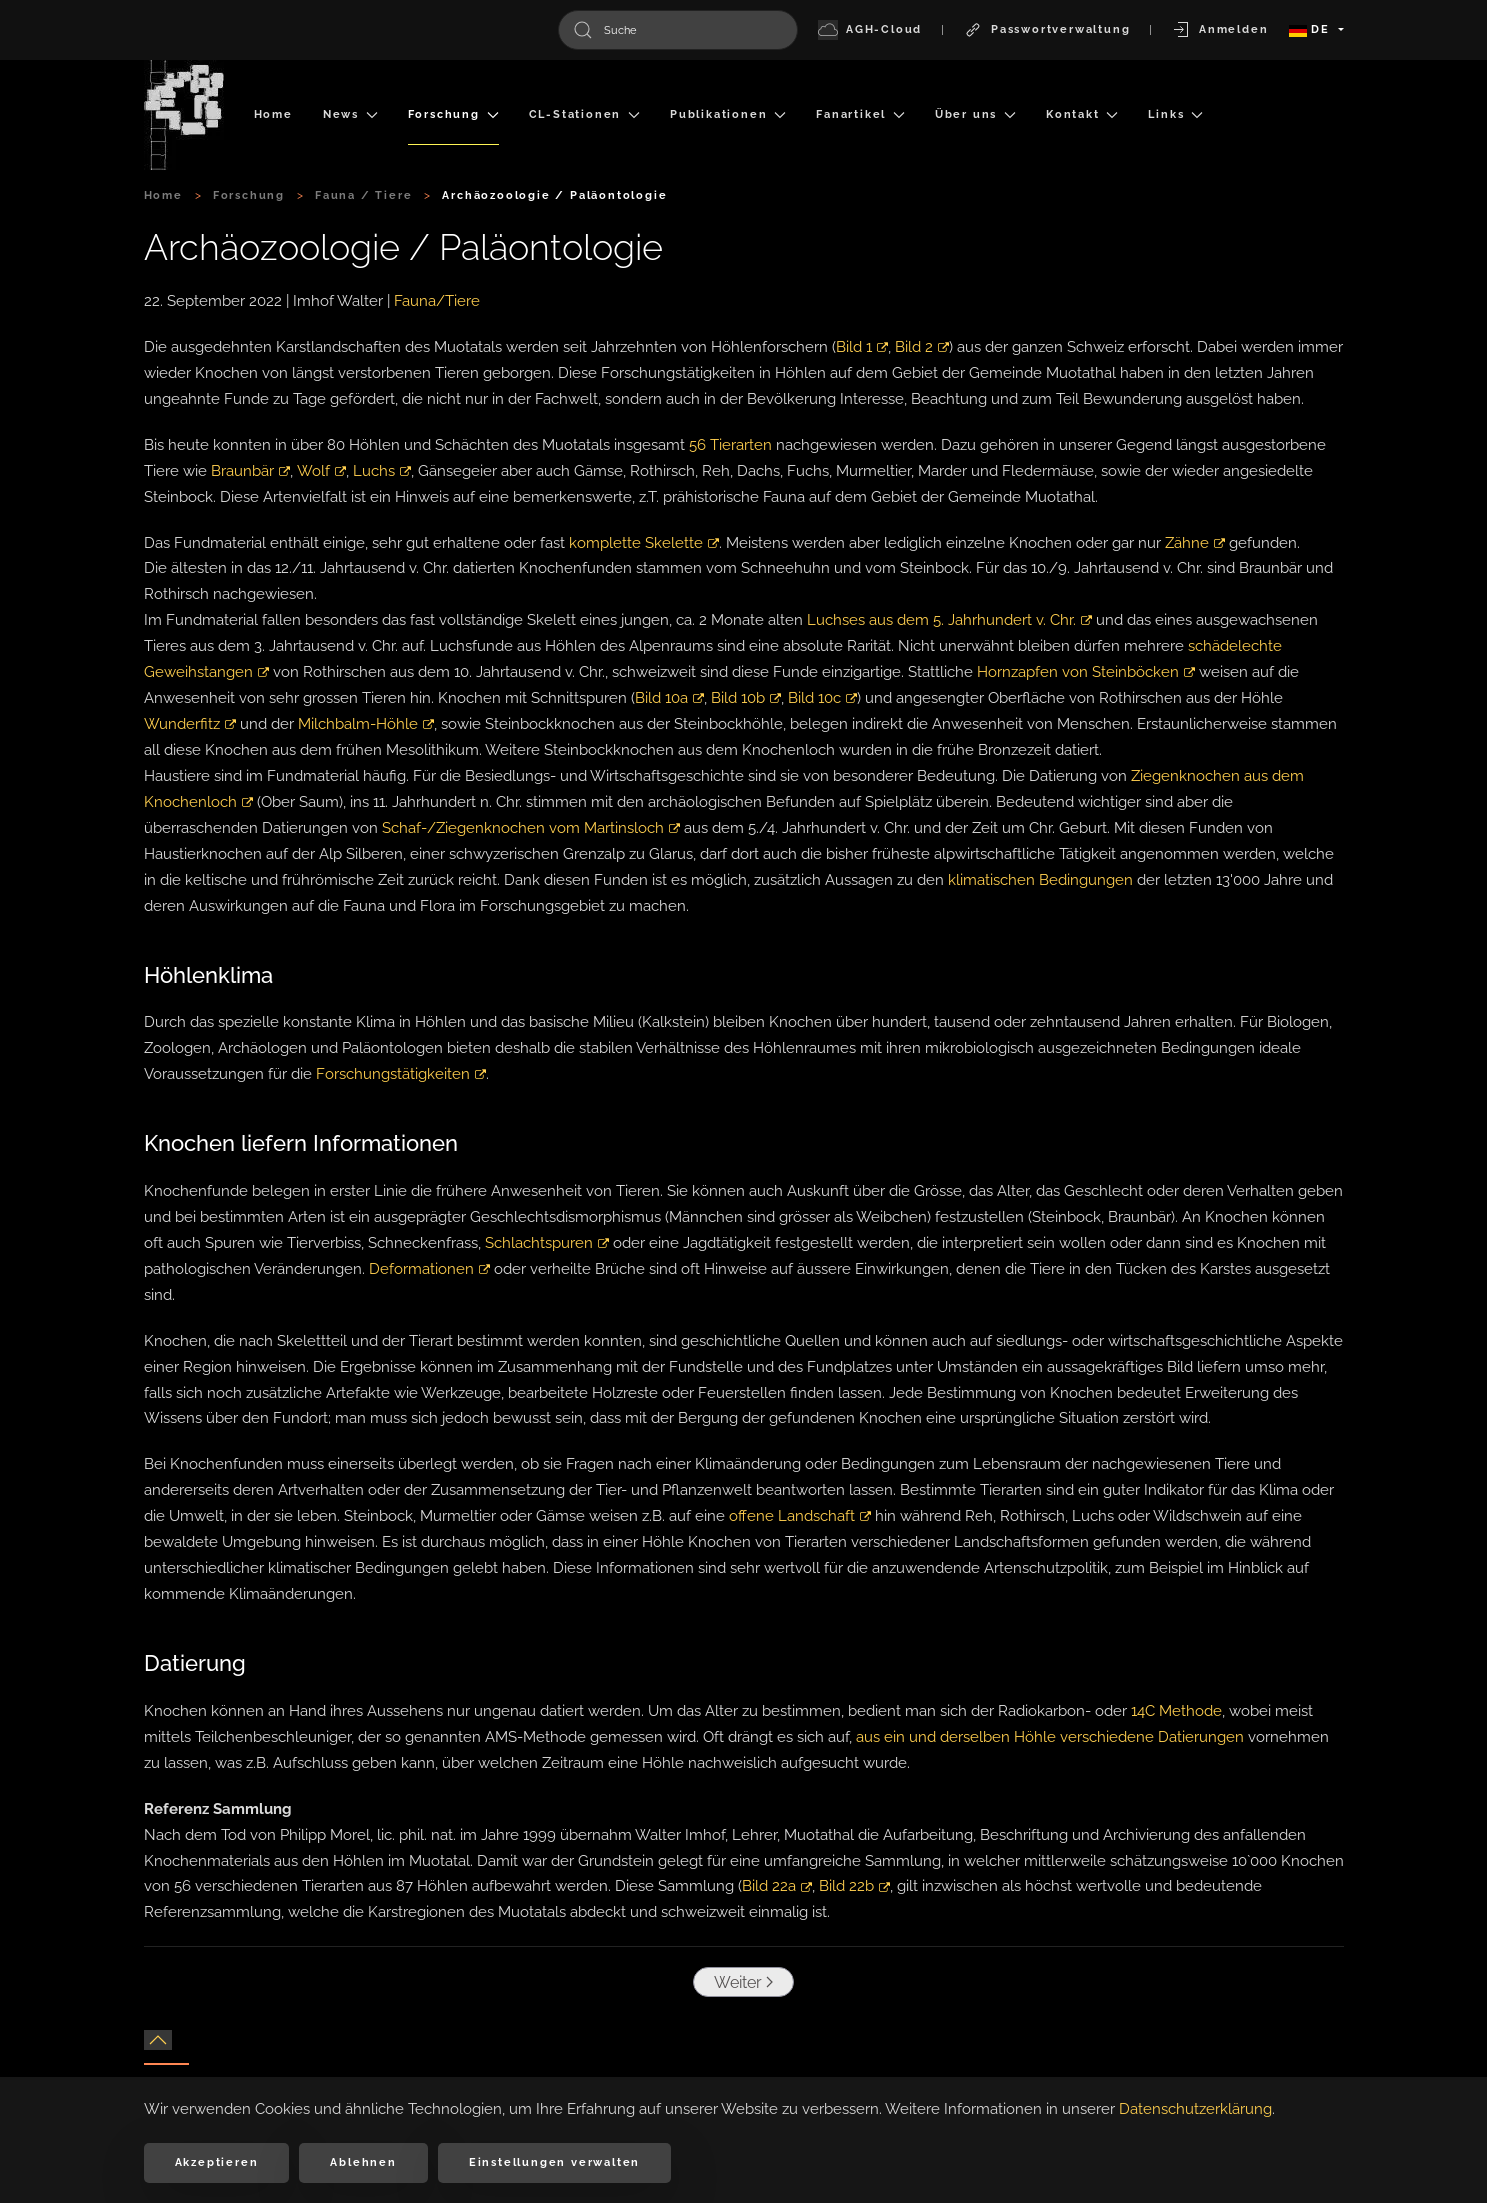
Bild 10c (822, 698)
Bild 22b (854, 1886)
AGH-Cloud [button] (870, 30)
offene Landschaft (800, 1516)
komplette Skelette (644, 543)
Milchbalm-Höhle (366, 724)
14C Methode (1176, 1711)
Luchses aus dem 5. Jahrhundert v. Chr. (949, 620)
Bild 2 (922, 347)
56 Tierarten (730, 445)
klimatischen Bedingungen (1040, 880)
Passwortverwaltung (1046, 30)
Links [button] (1175, 114)
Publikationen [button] (728, 114)
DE (1312, 29)
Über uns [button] (975, 114)
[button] (158, 2040)
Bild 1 (862, 347)
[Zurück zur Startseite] (184, 115)
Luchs (381, 471)
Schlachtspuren (547, 1243)
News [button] (350, 114)
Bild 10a (669, 698)
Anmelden (1219, 30)
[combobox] (678, 30)
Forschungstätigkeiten (401, 1074)
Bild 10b (746, 698)
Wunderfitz (190, 724)
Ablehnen (363, 2162)
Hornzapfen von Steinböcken (1086, 672)
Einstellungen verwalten (554, 2162)
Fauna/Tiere (437, 301)
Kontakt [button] (1082, 114)
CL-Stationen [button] (584, 114)
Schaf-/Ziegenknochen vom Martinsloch (531, 828)
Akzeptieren (217, 2162)
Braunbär (250, 471)
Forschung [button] (453, 114)
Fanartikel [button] (860, 114)
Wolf (320, 471)
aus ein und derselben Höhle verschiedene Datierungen (1050, 1737)
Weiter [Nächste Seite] (738, 1982)
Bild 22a (777, 1886)
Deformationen (429, 1269)
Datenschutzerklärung (1195, 2109)
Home (273, 114)
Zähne (1195, 543)
